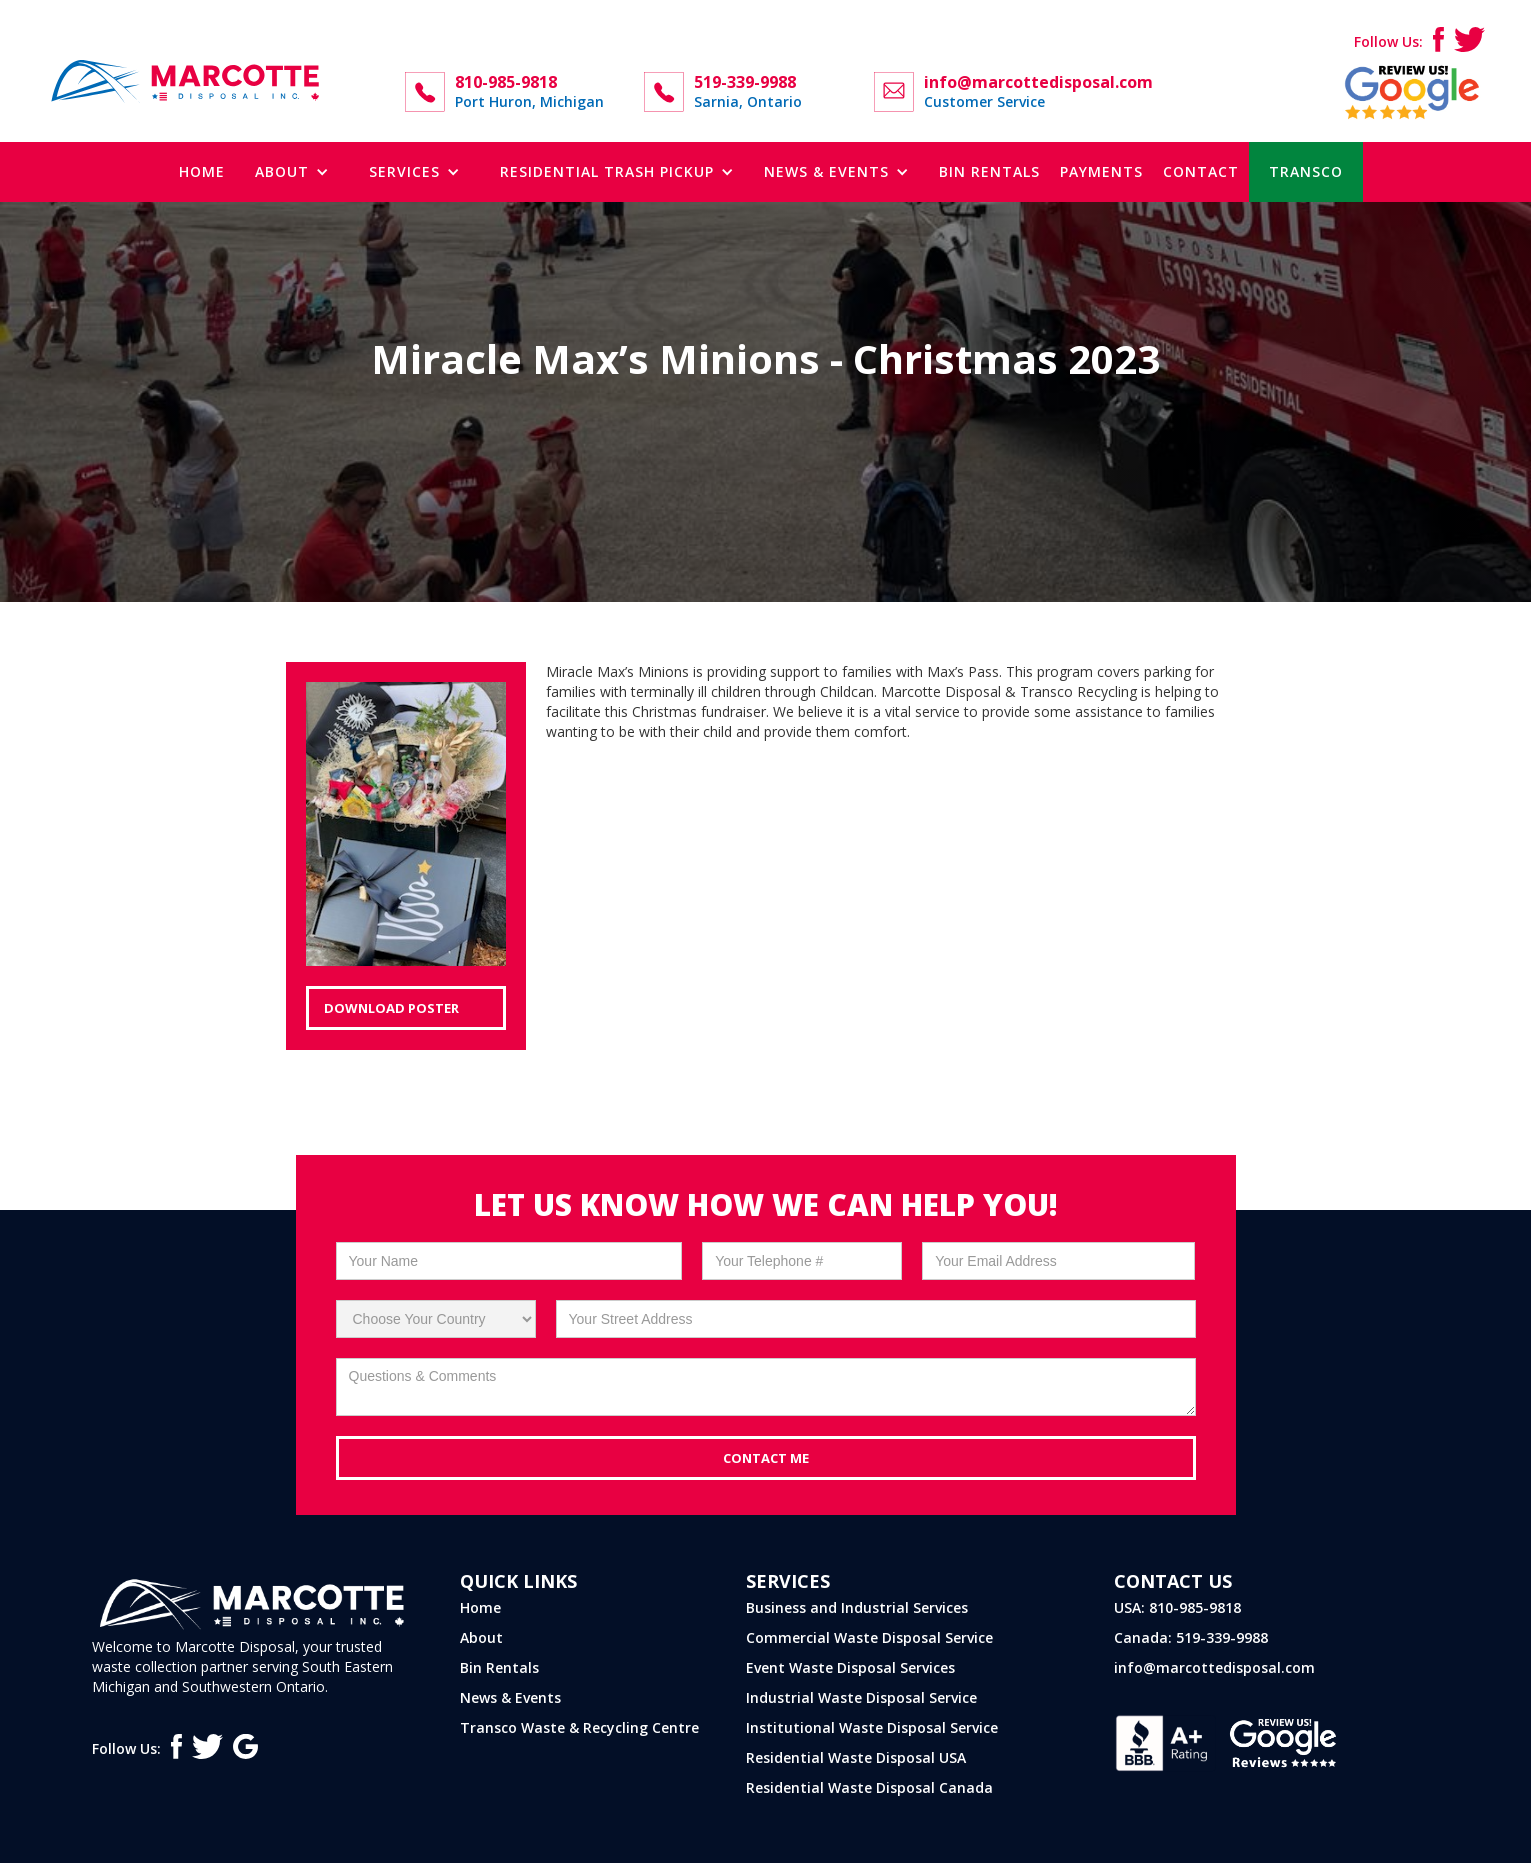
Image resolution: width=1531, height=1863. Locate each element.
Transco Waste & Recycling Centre (579, 1727)
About (481, 1637)
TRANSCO (1306, 171)
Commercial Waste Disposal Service (869, 1637)
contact (1201, 171)
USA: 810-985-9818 (1177, 1607)
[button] (292, 172)
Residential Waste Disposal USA (856, 1757)
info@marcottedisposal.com (1214, 1667)
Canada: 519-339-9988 (1191, 1637)
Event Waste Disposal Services (850, 1667)
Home (202, 171)
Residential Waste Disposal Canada (869, 1787)
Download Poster (391, 1008)
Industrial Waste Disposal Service (861, 1697)
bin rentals (989, 171)
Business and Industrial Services (857, 1607)
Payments (1101, 171)
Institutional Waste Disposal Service (872, 1727)
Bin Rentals (499, 1667)
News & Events (510, 1697)
